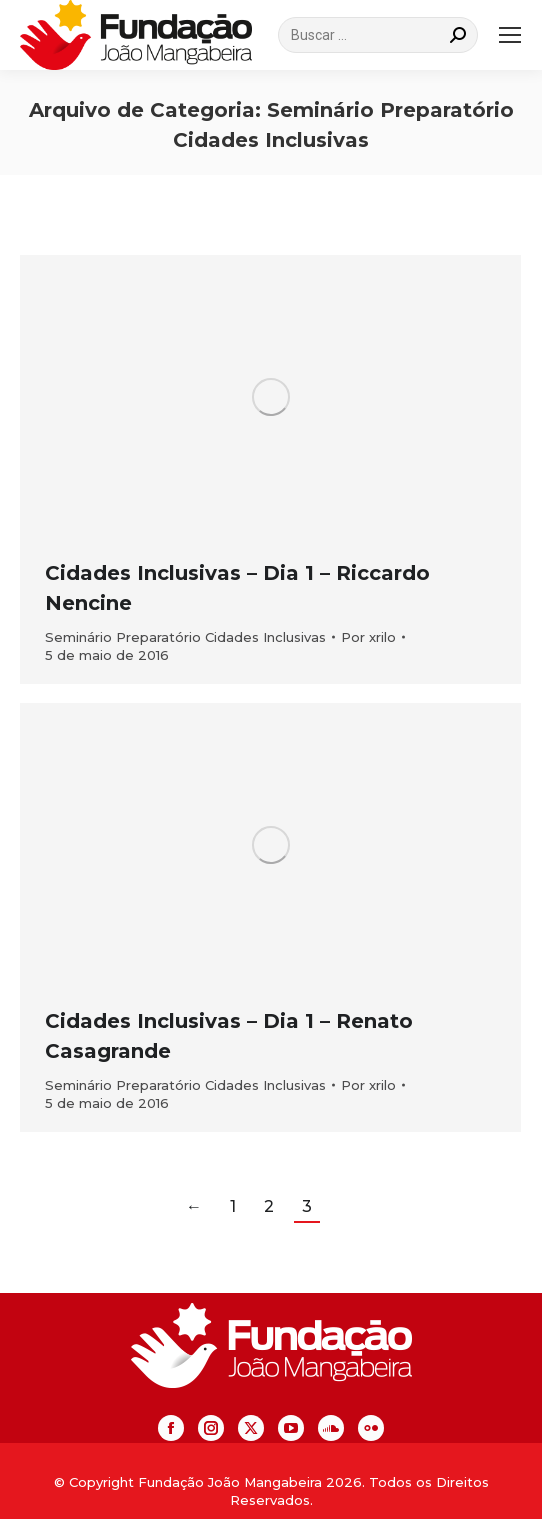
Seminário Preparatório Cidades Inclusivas (185, 637)
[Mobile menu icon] (510, 35)
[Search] (378, 35)
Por (368, 637)
